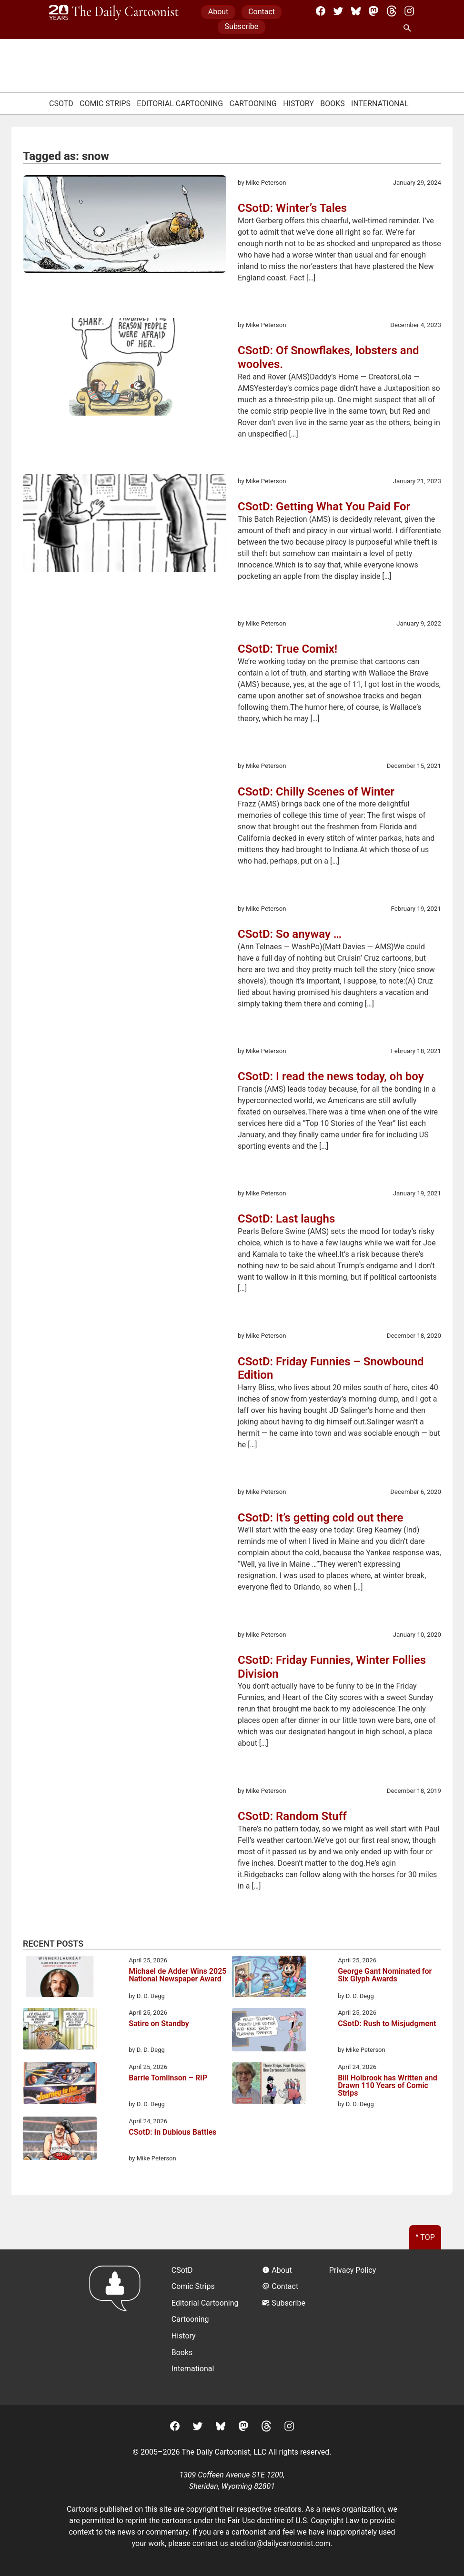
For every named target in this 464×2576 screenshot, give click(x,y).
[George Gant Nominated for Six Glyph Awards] (269, 1978)
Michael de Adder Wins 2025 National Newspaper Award (177, 1975)
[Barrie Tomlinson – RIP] (60, 2084)
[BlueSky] (356, 11)
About (218, 11)
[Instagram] (409, 11)
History (298, 103)
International (380, 103)
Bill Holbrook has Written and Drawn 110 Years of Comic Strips (387, 2085)
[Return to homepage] (118, 2327)
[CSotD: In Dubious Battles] (60, 2140)
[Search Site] (409, 28)
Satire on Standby (159, 2024)
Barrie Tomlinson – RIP (168, 2078)
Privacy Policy (352, 2270)
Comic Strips (105, 103)
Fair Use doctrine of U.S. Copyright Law (294, 2520)
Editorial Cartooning (180, 103)
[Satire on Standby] (60, 2030)
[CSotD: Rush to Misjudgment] (269, 2031)
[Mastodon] (373, 11)
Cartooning (253, 103)
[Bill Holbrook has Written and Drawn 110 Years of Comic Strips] (269, 2084)
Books (332, 103)
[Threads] (391, 11)
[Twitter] (338, 11)
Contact (261, 11)
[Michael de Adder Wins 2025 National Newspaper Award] (60, 1978)
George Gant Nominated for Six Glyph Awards (385, 1975)
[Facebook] (320, 11)
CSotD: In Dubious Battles (172, 2132)
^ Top (425, 2237)
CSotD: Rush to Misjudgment (387, 2024)
